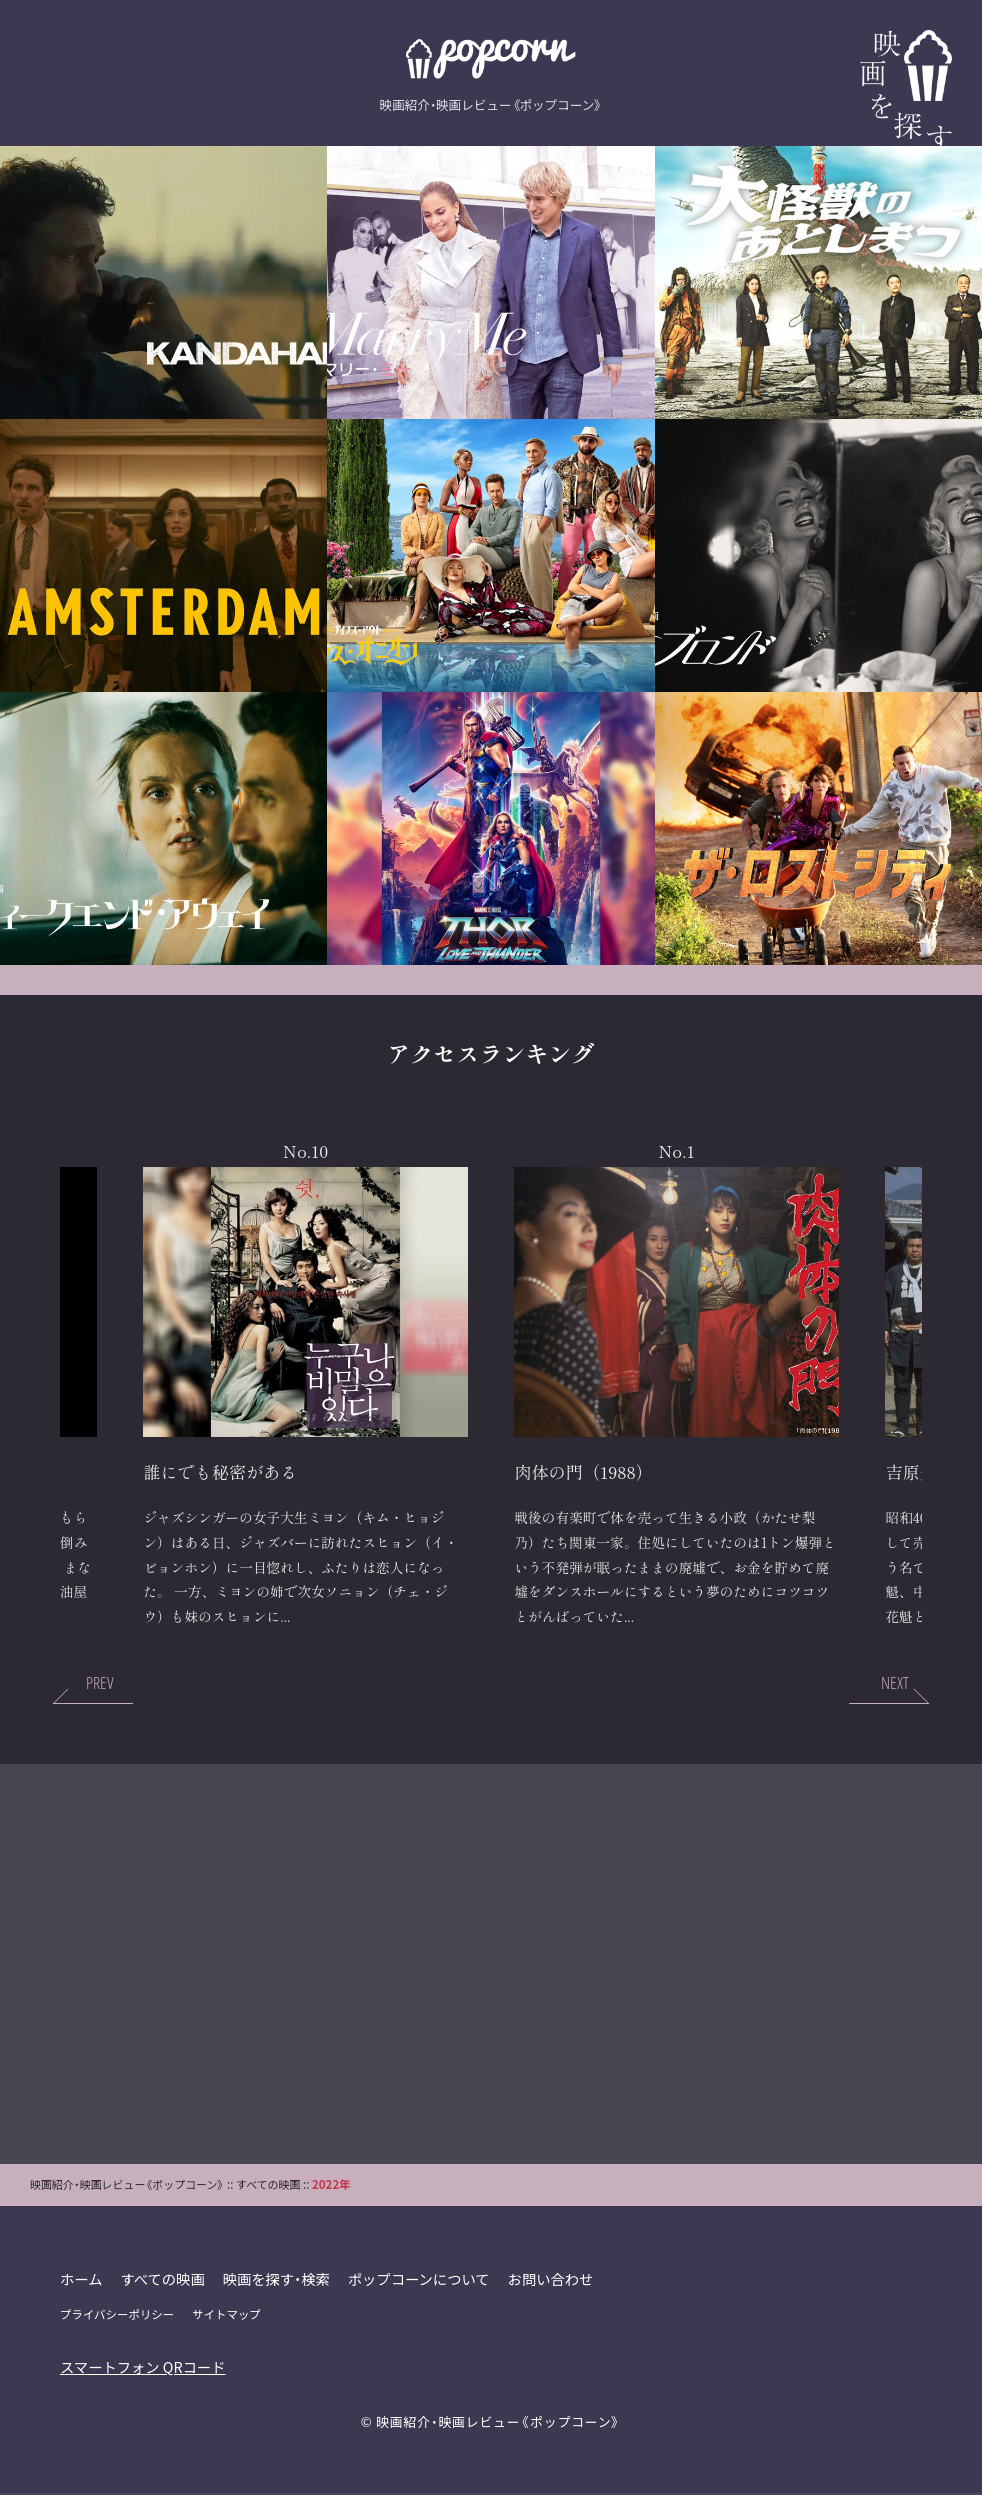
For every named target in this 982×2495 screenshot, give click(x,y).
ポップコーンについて (420, 2279)
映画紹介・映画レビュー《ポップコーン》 (498, 2422)
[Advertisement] (491, 1965)
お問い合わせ (553, 2279)
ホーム (81, 2279)
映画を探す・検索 (278, 2279)
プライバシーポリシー (117, 2315)
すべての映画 (163, 2279)
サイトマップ (227, 2315)
